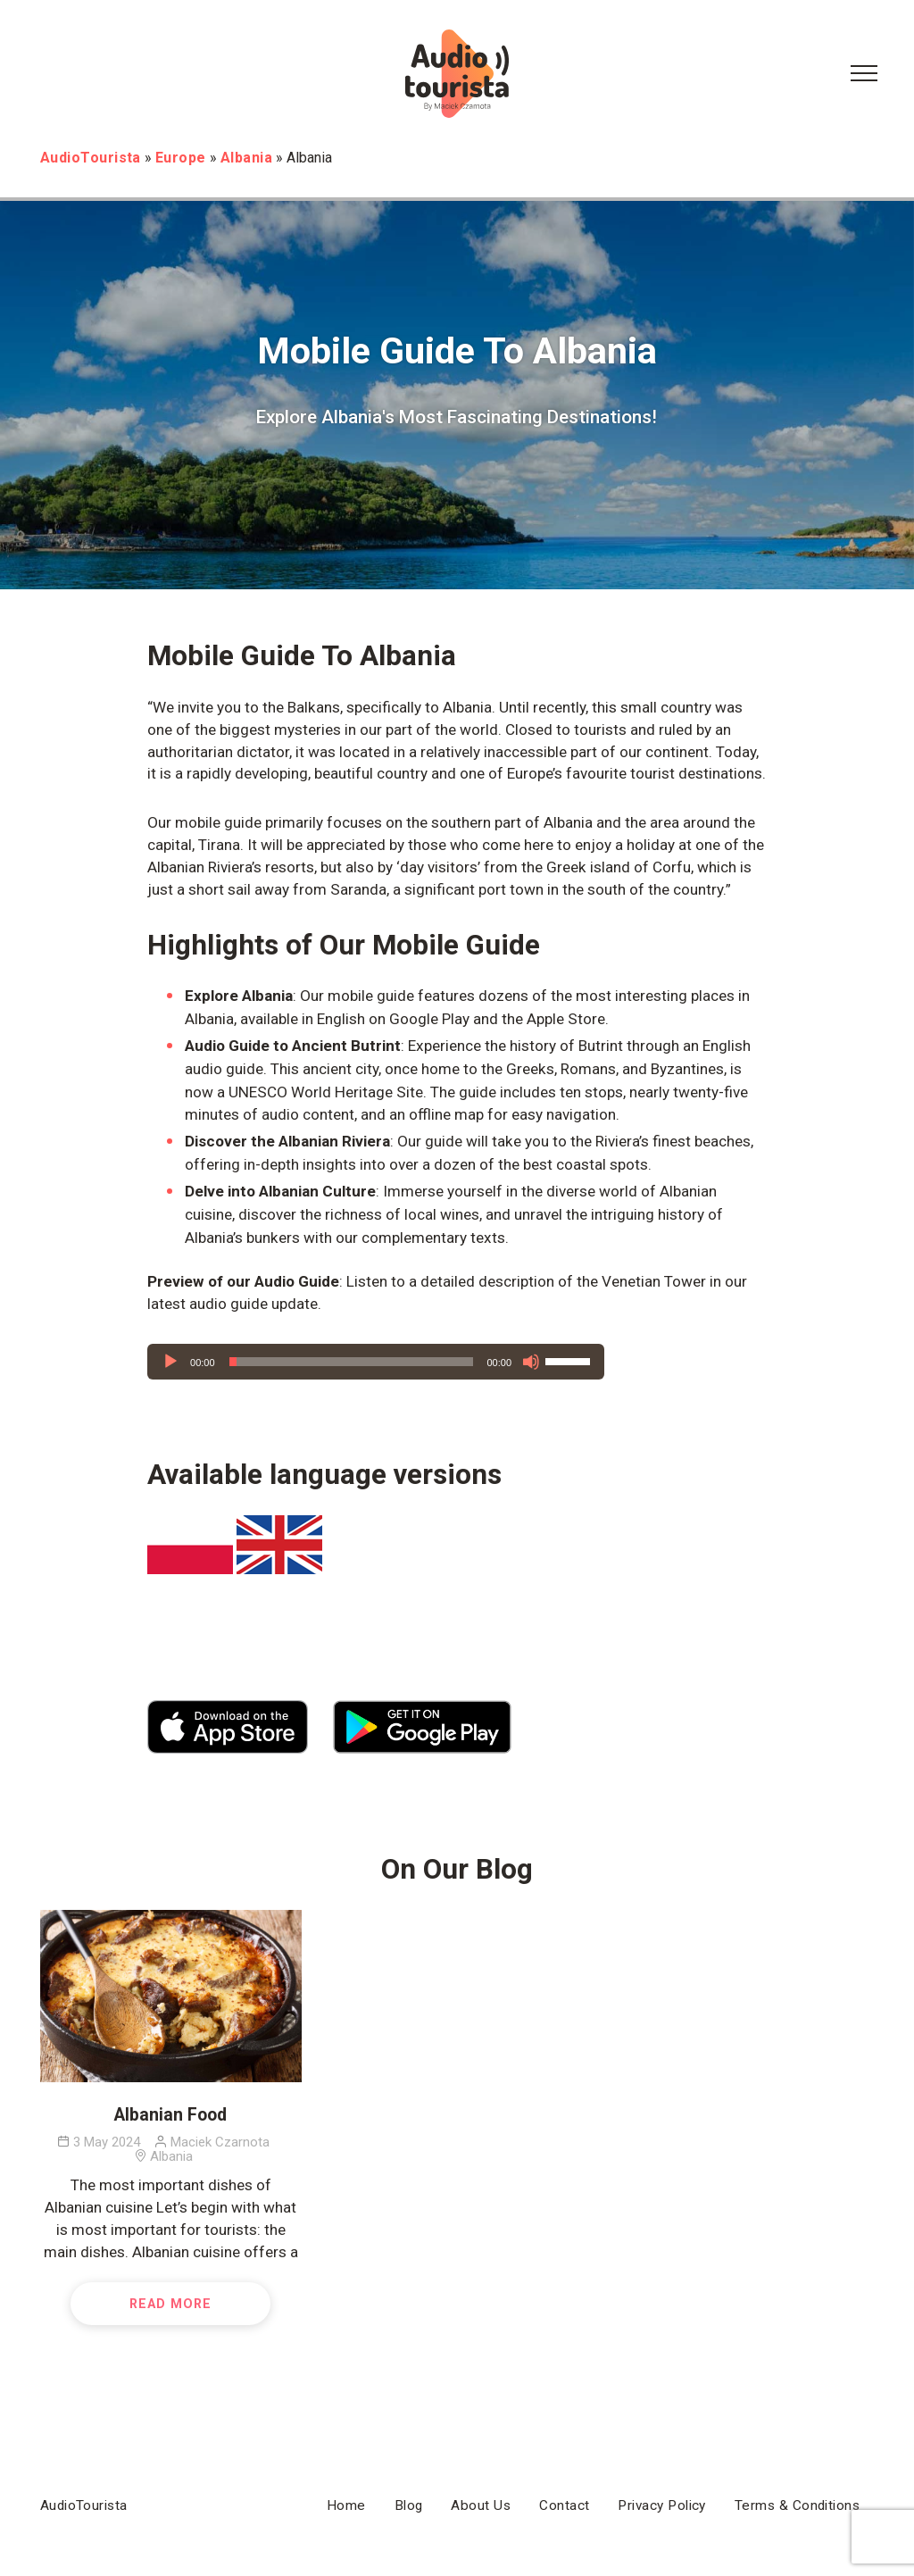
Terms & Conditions (797, 2505)
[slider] (351, 1361)
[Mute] (531, 1362)
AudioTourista (84, 2505)
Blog (409, 2505)
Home (346, 2505)
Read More (170, 2304)
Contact (564, 2505)
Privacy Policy (661, 2505)
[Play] (170, 1362)
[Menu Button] (864, 74)
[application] (375, 1362)
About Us (481, 2505)
